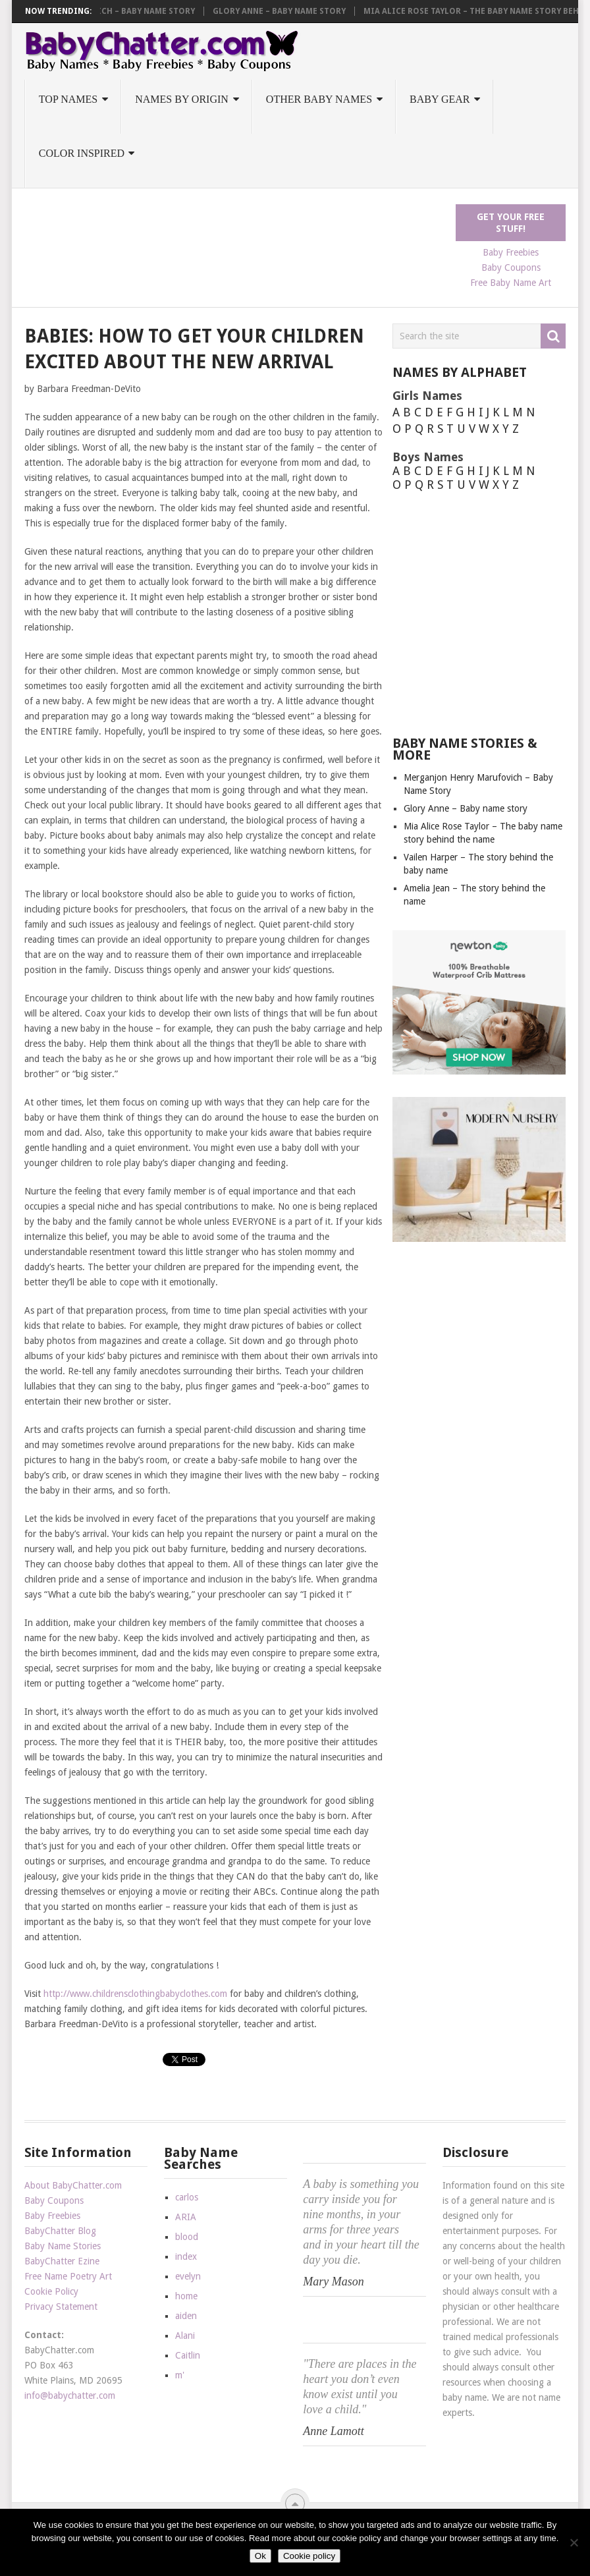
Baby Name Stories (62, 2246)
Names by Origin (181, 99)
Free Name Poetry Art (68, 2276)
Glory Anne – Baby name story (285, 11)
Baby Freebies (511, 252)
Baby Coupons (511, 267)
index (186, 2256)
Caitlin (187, 2355)
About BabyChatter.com (73, 2185)
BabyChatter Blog (60, 2231)
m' (179, 2375)
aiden (186, 2315)
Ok (260, 2556)
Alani (185, 2335)
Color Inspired (81, 153)
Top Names (68, 99)
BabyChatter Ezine (61, 2261)
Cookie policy (309, 2556)
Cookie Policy (51, 2291)
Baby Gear (439, 99)
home (186, 2296)
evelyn (188, 2276)
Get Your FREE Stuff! (511, 222)
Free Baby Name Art (510, 282)
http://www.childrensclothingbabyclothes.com (135, 1993)
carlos (186, 2197)
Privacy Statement (60, 2306)
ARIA (185, 2217)
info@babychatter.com (69, 2395)
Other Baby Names (319, 99)
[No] (573, 2542)
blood (186, 2236)
